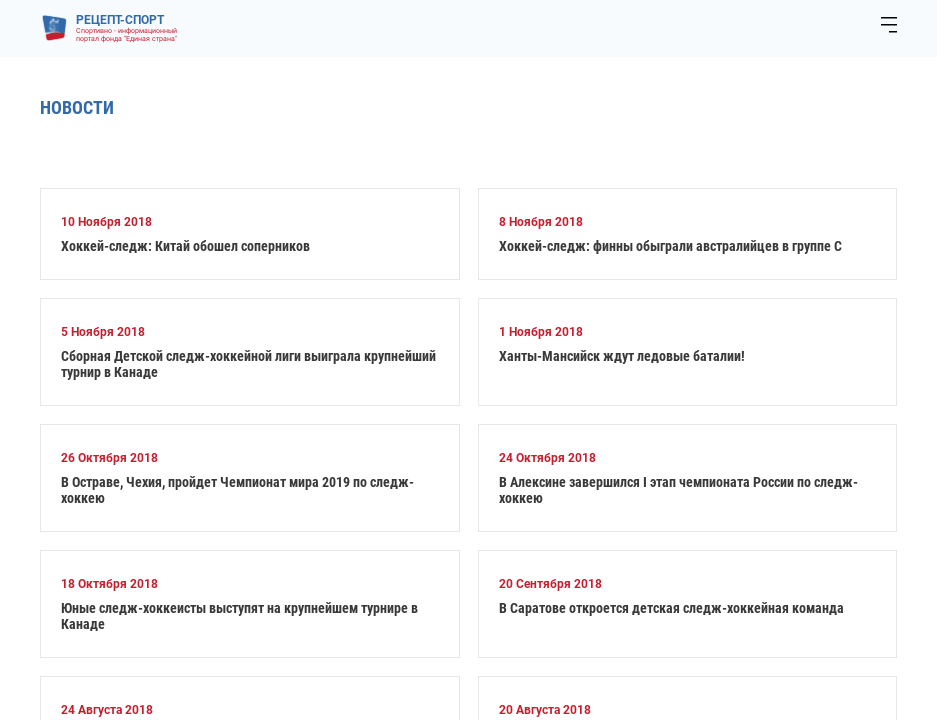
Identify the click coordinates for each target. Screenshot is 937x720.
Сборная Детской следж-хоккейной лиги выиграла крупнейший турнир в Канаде (248, 364)
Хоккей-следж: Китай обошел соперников (185, 246)
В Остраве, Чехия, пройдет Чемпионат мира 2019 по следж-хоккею (237, 490)
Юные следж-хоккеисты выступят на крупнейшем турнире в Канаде (239, 616)
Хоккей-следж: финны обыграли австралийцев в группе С (670, 246)
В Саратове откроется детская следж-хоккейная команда (671, 608)
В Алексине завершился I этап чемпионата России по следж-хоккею (678, 490)
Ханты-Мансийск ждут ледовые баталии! (622, 356)
